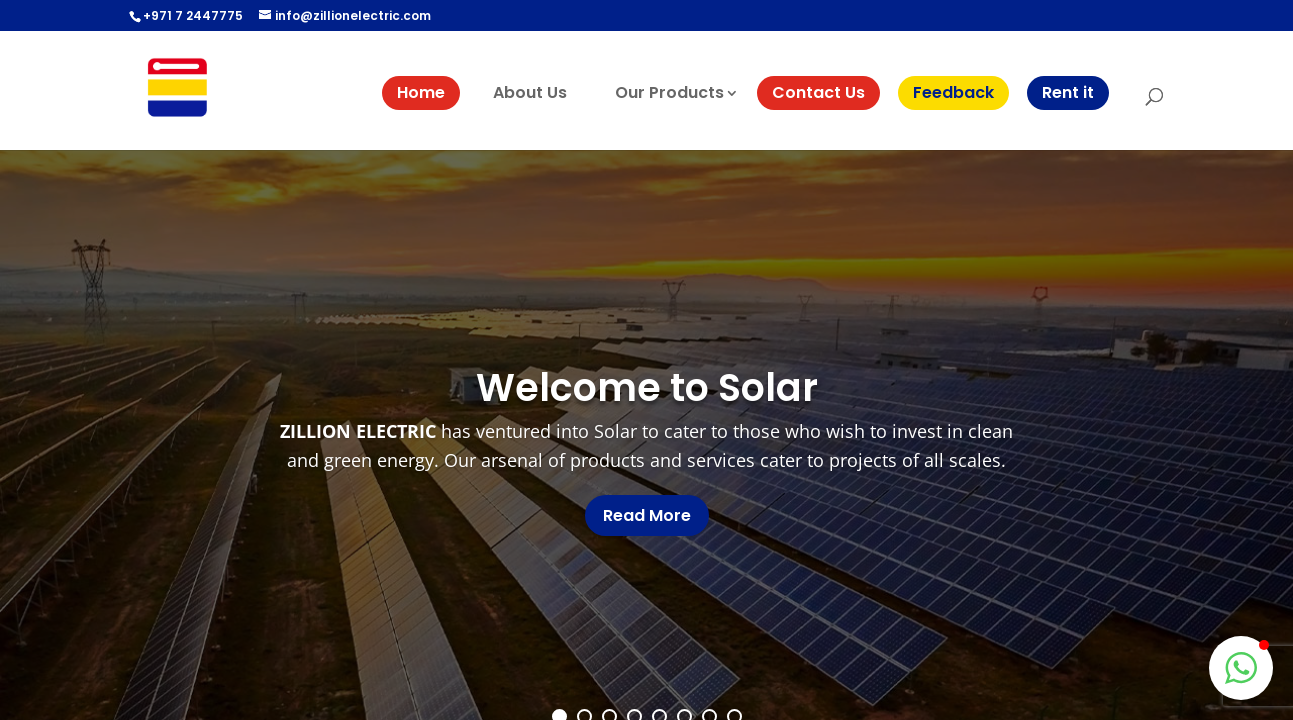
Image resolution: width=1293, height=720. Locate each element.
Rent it (1068, 92)
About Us (530, 92)
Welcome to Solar (647, 387)
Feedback (953, 92)
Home (421, 92)
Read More (647, 515)
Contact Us (818, 92)
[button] (1241, 668)
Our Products (669, 92)
